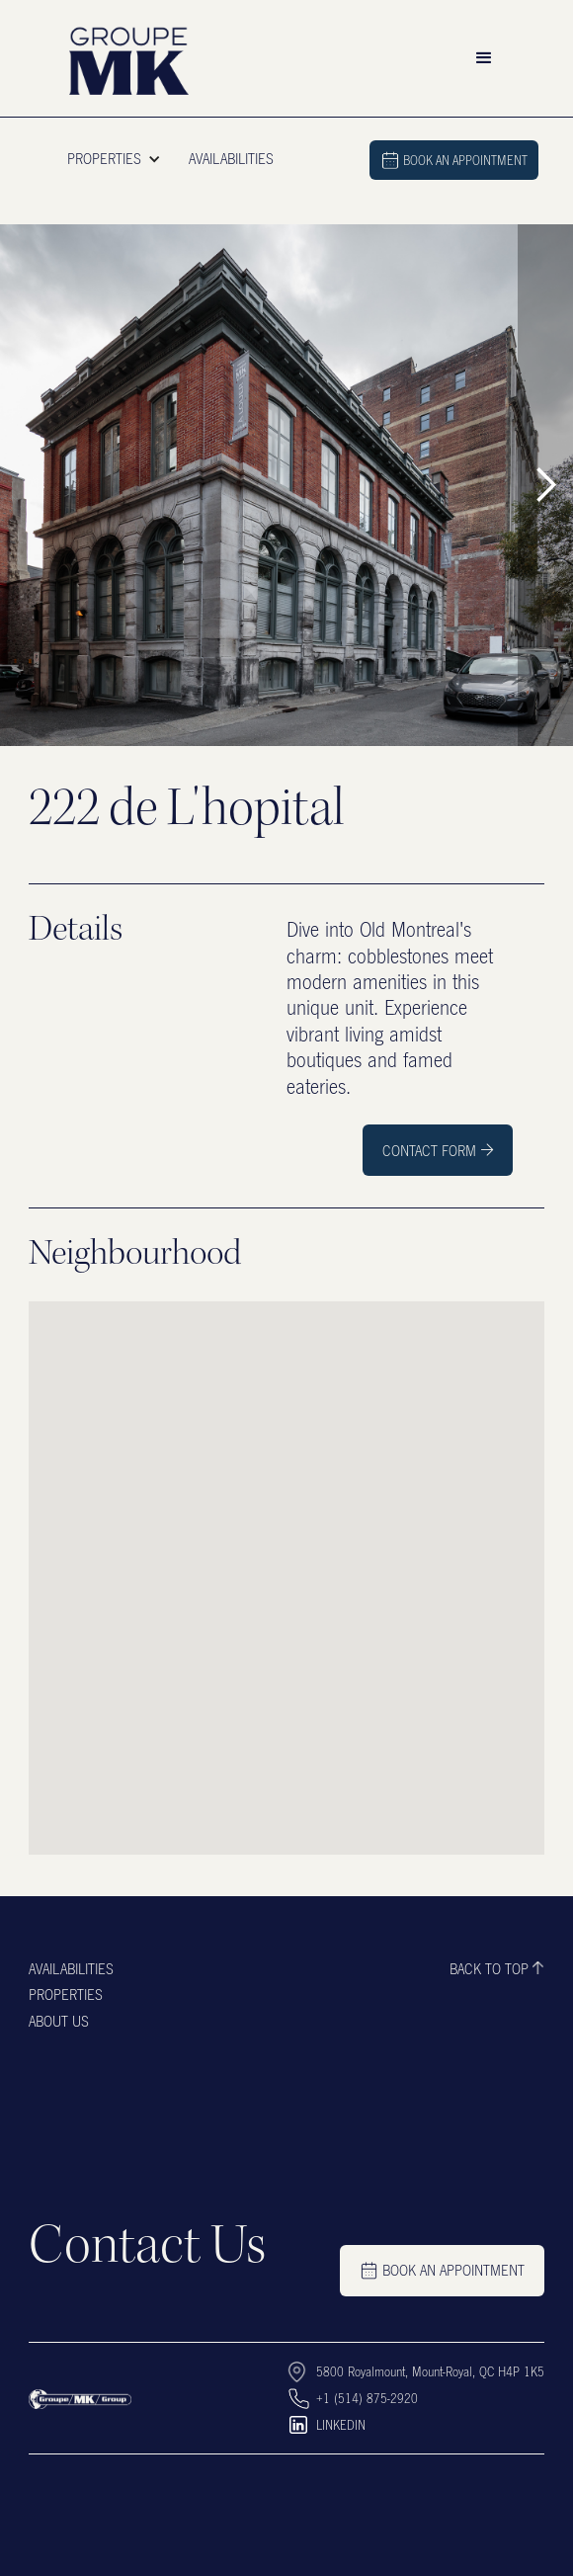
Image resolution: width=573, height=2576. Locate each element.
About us (59, 2021)
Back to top (489, 1968)
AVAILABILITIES (231, 158)
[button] (484, 58)
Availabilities (71, 1968)
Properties (66, 1994)
